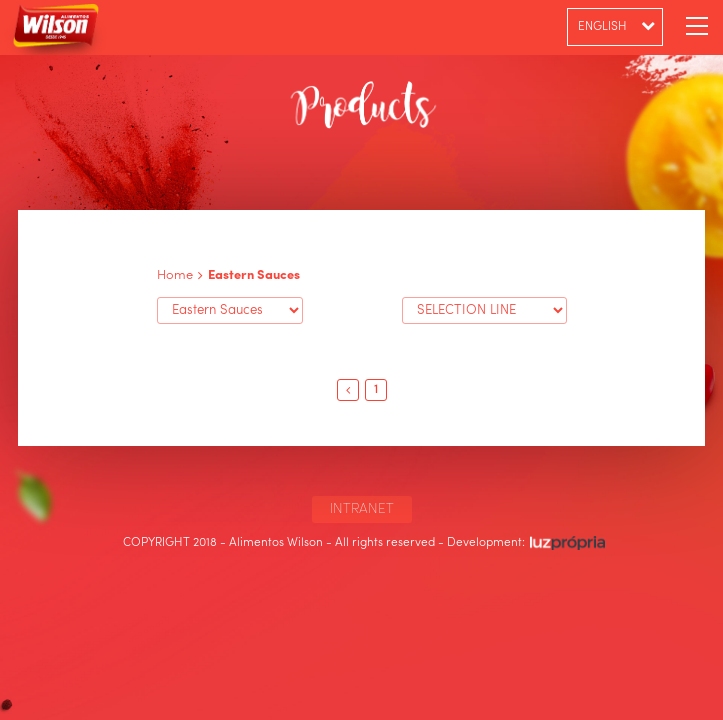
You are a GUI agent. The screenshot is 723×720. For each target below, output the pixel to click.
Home (175, 275)
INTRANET (362, 509)
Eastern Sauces (254, 275)
